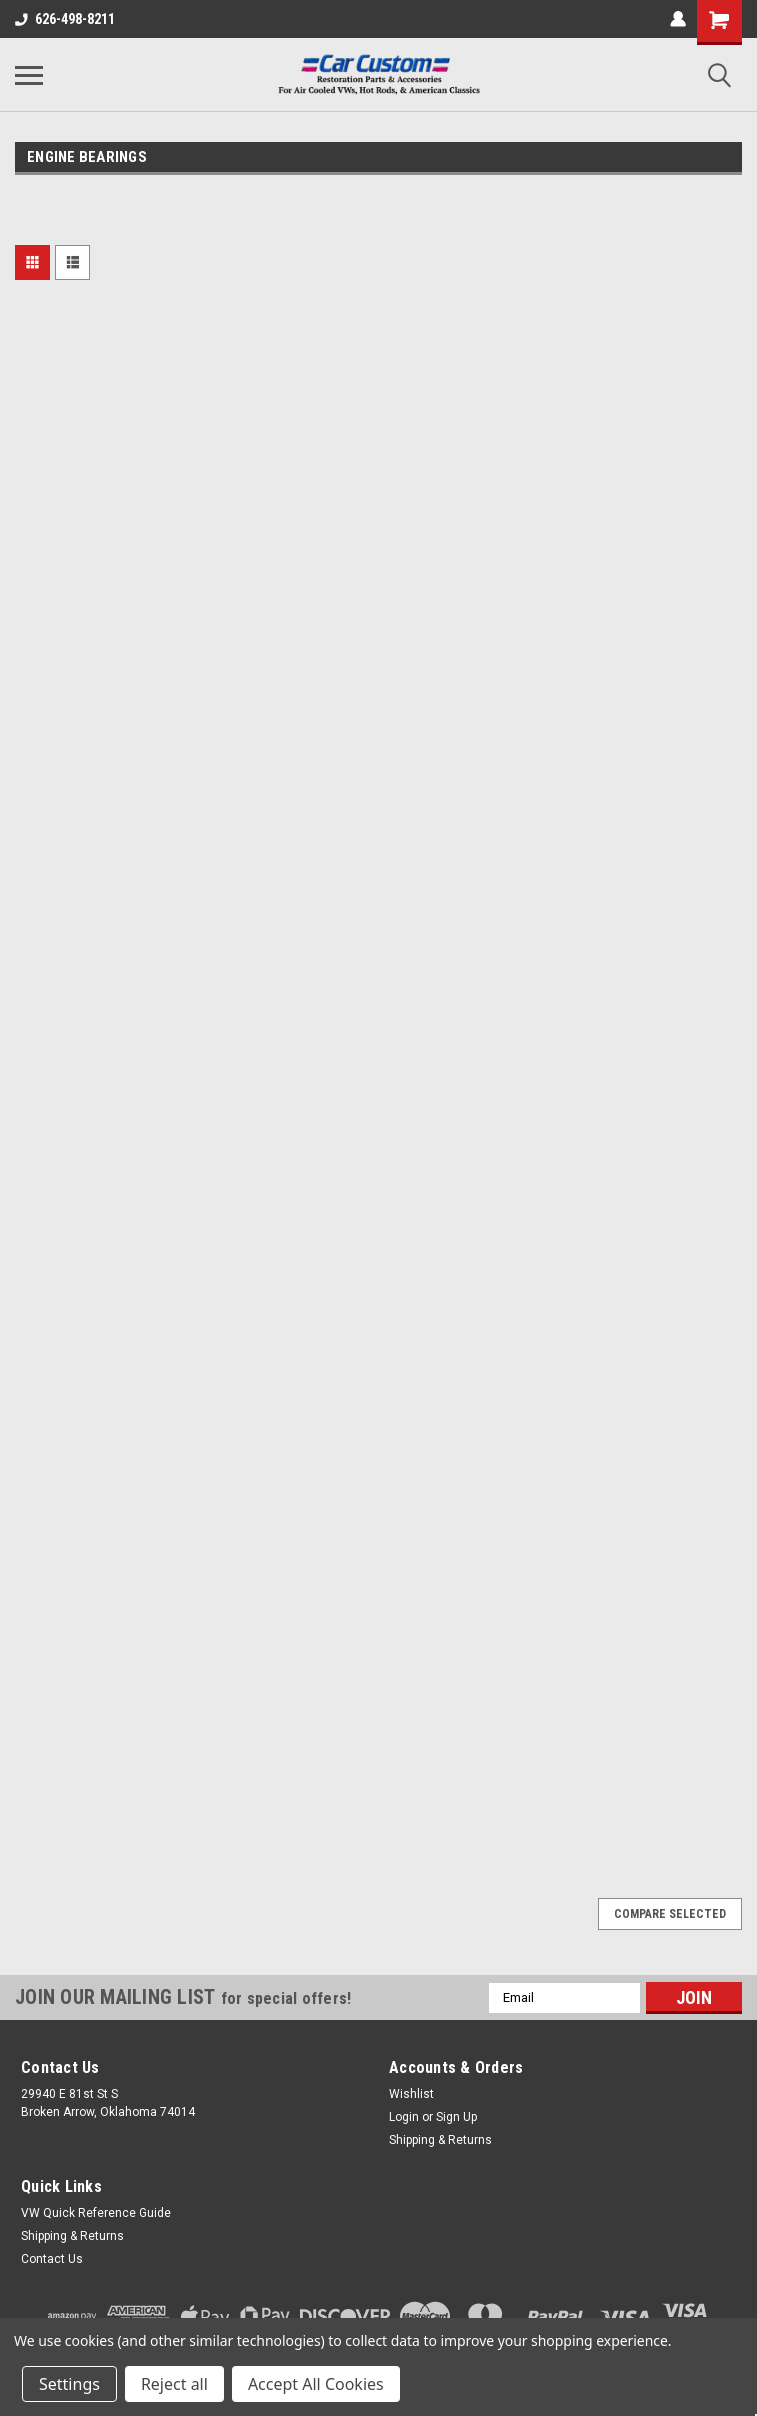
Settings (69, 2384)
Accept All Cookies (316, 2384)
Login (404, 2117)
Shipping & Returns (440, 2140)
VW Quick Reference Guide (96, 2213)
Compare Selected (670, 1914)
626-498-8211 (65, 19)
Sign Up (456, 2117)
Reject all (174, 2384)
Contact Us (52, 2259)
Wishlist (411, 2094)
